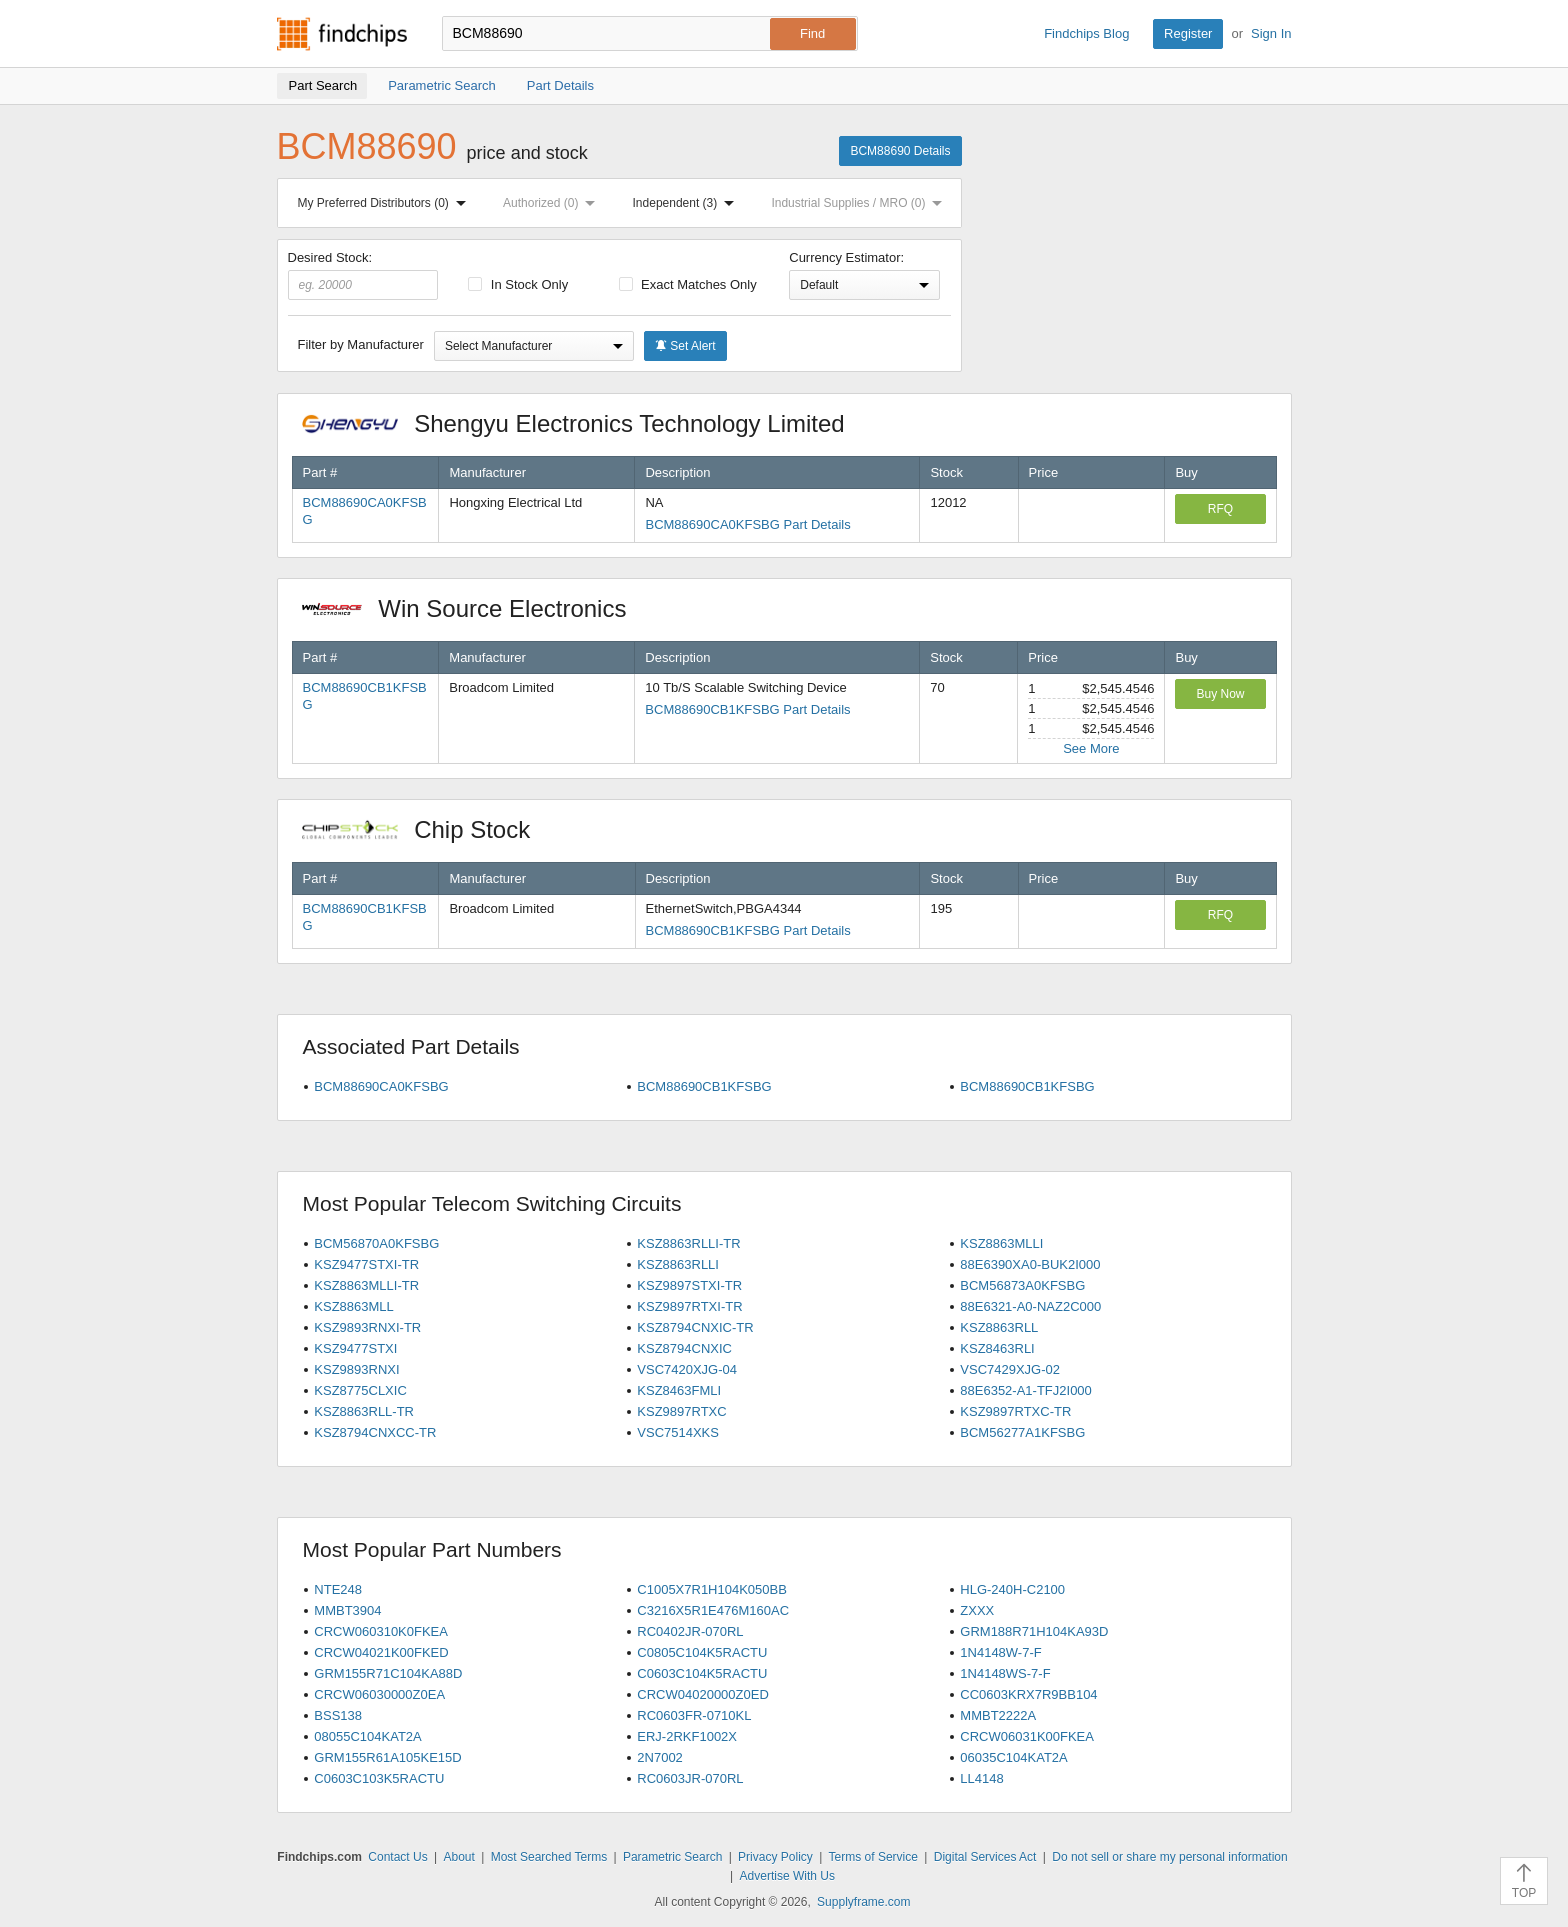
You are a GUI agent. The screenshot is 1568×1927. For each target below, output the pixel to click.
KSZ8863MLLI (1001, 1243)
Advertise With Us (787, 1876)
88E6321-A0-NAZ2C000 (1030, 1306)
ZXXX (977, 1610)
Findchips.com (342, 34)
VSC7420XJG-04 (687, 1369)
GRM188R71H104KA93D (1034, 1631)
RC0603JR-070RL (690, 1778)
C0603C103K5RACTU (379, 1778)
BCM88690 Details (900, 151)
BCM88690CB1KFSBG (704, 1086)
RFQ (1220, 509)
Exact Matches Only (688, 284)
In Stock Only (518, 284)
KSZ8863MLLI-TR (366, 1285)
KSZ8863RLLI (678, 1264)
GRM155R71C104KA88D (388, 1673)
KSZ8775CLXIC (360, 1390)
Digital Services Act (985, 1857)
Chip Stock (426, 829)
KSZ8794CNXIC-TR (695, 1327)
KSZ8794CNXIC (684, 1348)
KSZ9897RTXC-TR (1015, 1411)
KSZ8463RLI (997, 1348)
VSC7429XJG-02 (1010, 1369)
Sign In (1271, 33)
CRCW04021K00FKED (381, 1652)
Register (1188, 33)
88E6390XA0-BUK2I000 (1030, 1264)
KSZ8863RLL (999, 1327)
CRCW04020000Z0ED (703, 1694)
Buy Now (1220, 694)
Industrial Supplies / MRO (860, 203)
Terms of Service (873, 1857)
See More (1091, 748)
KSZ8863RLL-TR (364, 1411)
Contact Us (397, 1857)
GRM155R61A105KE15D (387, 1757)
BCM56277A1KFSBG (1022, 1432)
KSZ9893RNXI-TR (367, 1327)
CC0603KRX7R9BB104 (1028, 1694)
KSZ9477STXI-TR (366, 1264)
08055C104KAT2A (367, 1736)
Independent (688, 203)
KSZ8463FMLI (679, 1390)
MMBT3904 (347, 1610)
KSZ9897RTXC (681, 1411)
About (458, 1857)
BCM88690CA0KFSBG (381, 1086)
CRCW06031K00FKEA (1027, 1736)
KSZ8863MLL (354, 1306)
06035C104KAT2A (1013, 1757)
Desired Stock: (363, 275)
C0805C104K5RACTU (702, 1652)
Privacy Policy (775, 1857)
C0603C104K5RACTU (702, 1673)
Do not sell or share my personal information (1169, 1857)
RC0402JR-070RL (690, 1631)
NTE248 (338, 1589)
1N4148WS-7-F (1005, 1673)
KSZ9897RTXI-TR (689, 1306)
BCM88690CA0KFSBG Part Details (747, 524)
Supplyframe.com (863, 1902)
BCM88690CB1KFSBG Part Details (747, 709)
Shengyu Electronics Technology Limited (584, 423)
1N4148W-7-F (1000, 1652)
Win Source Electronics (474, 608)
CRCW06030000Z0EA (379, 1694)
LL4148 (981, 1778)
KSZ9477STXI (355, 1348)
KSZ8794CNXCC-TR (375, 1432)
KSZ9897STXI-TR (689, 1285)
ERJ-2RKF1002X (687, 1736)
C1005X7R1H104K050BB (712, 1589)
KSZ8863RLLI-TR (688, 1243)
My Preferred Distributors (386, 203)
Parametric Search (672, 1857)
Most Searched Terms (549, 1857)
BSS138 (338, 1715)
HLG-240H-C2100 (1012, 1589)
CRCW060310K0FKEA (381, 1631)
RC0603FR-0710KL (694, 1715)
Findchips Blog (1086, 33)
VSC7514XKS (678, 1432)
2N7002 (660, 1757)
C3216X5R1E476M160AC (713, 1610)
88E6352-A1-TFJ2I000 (1026, 1390)
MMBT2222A (998, 1715)
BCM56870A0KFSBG (376, 1243)
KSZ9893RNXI (356, 1369)
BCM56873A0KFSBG (1022, 1285)
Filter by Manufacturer (361, 344)
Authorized (553, 203)
